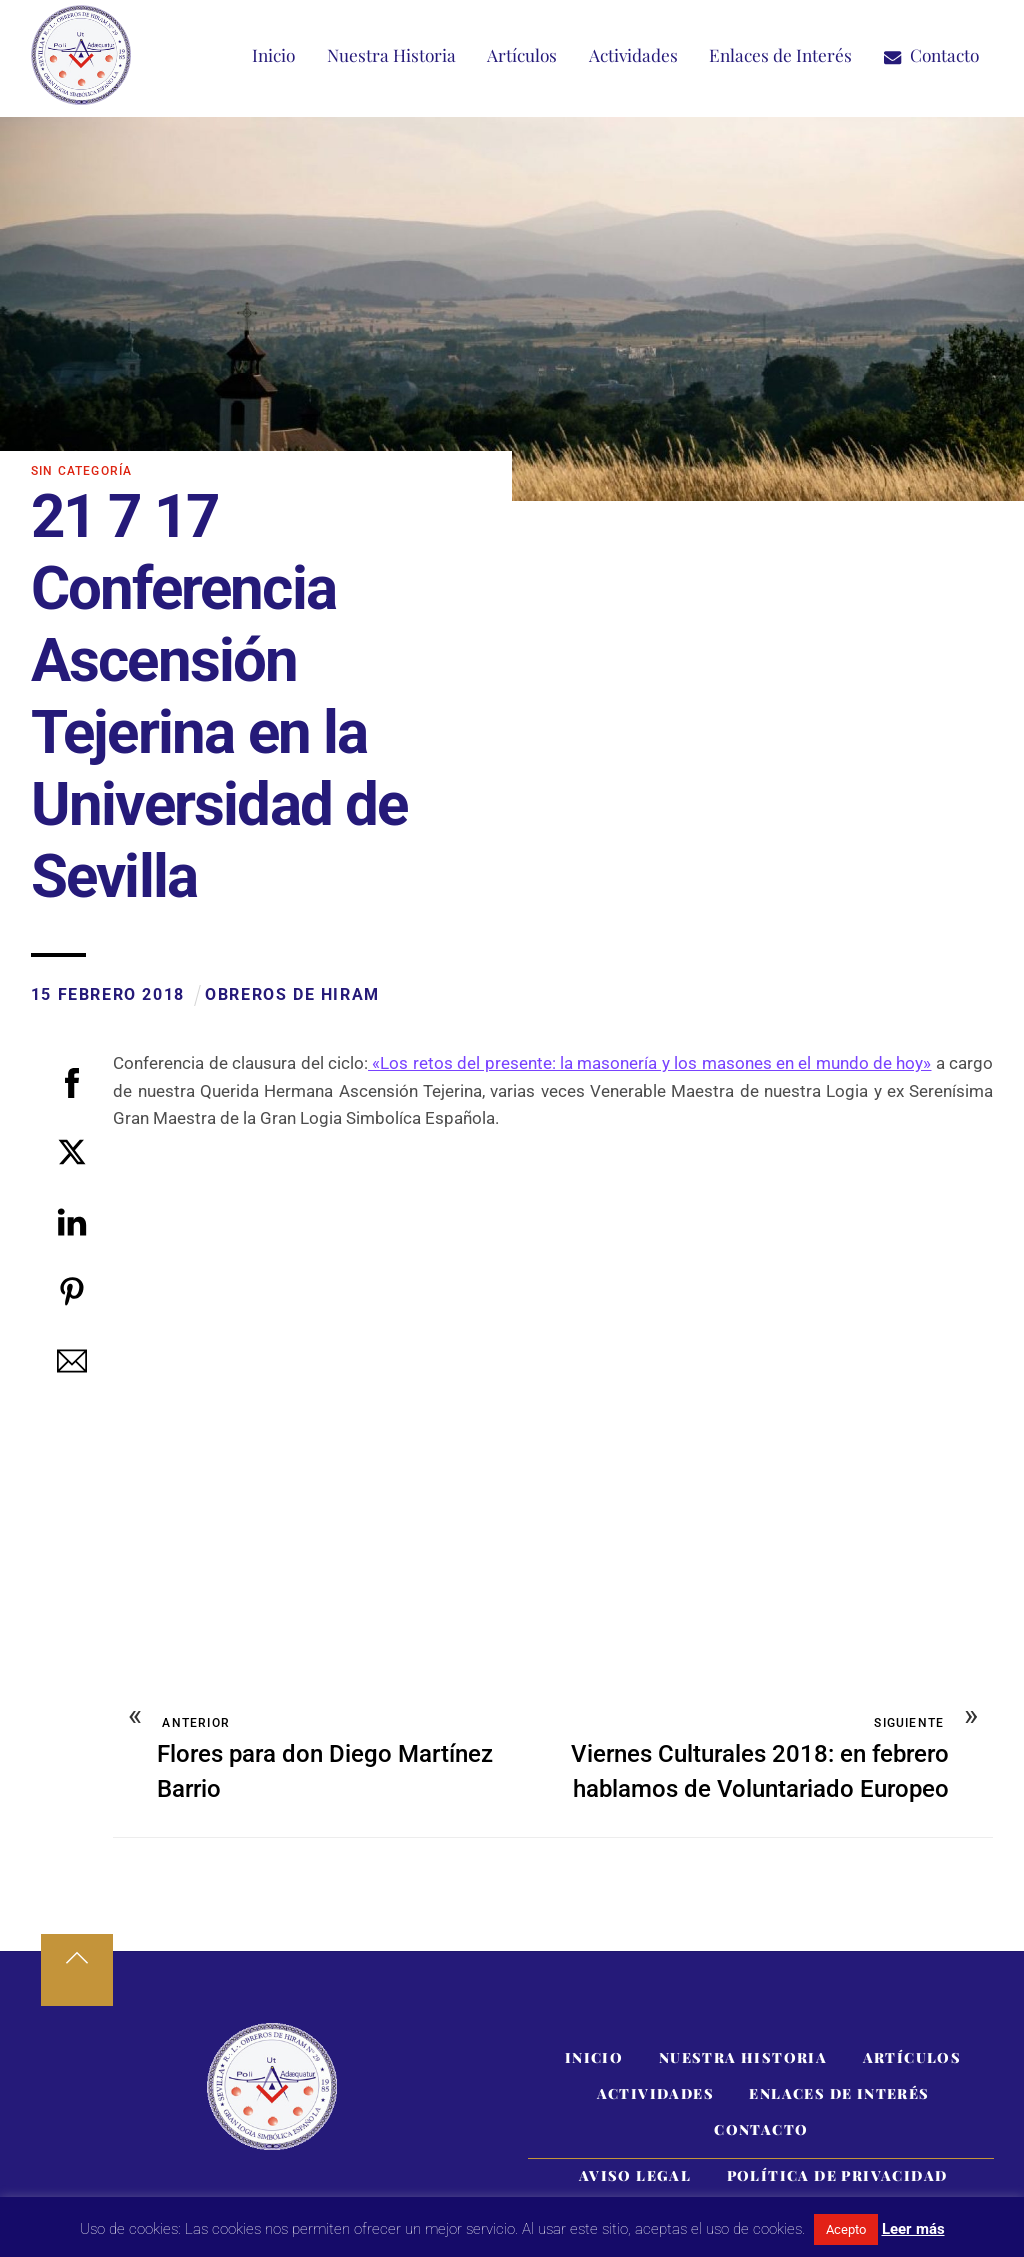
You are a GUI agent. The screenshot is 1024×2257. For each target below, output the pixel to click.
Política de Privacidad (837, 2178)
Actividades (633, 55)
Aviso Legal (635, 2178)
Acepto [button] (846, 2229)
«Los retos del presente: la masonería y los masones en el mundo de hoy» (649, 1064)
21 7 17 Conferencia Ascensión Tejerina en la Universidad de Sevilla (219, 697)
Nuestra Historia (391, 55)
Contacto (931, 55)
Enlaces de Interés (780, 55)
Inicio (273, 55)
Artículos (522, 55)
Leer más (913, 2229)
